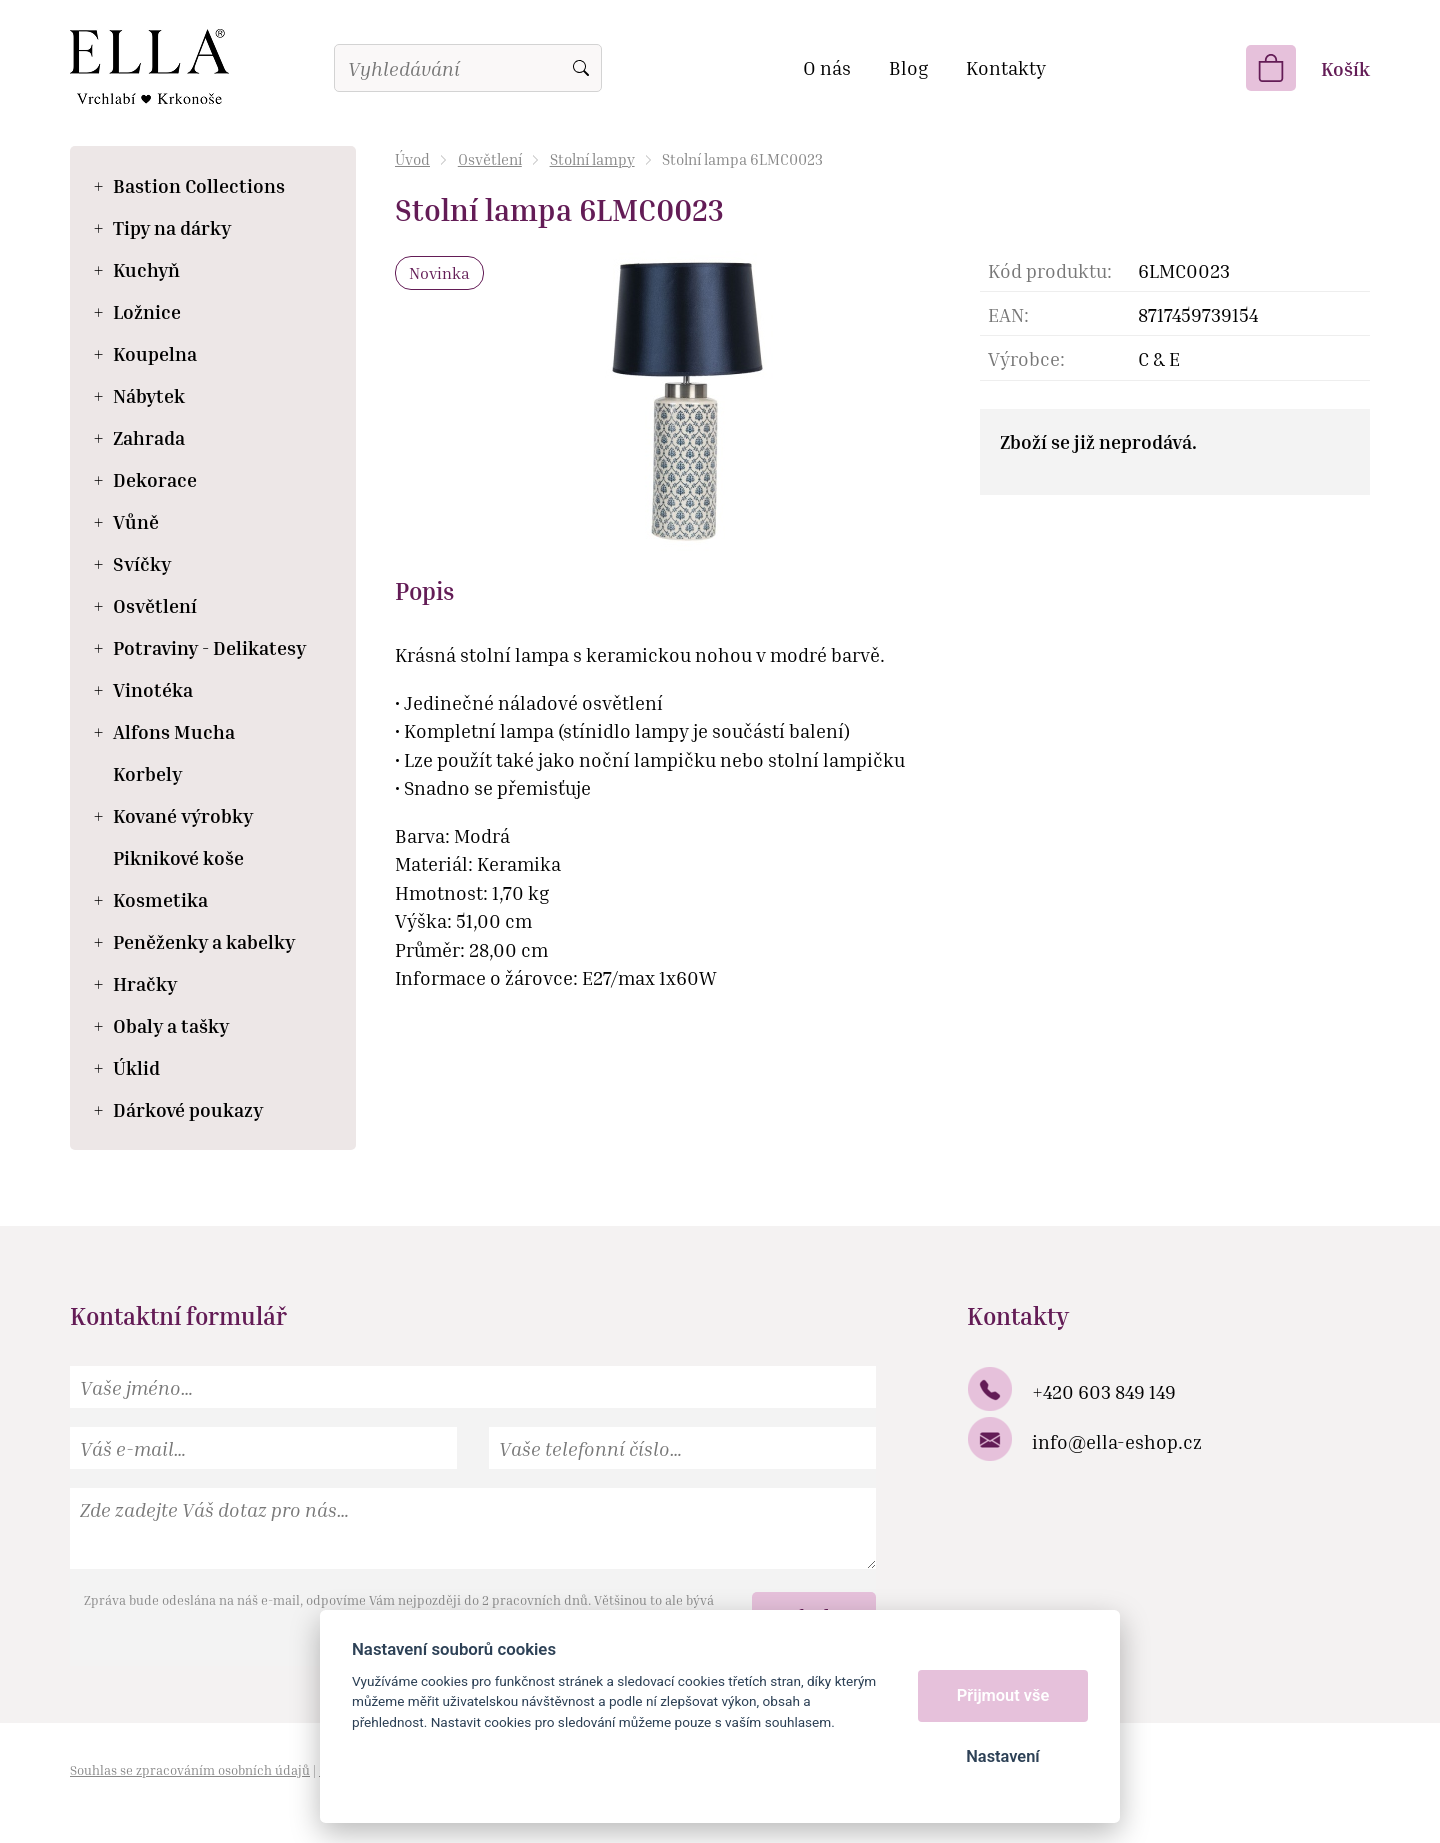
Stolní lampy (592, 159)
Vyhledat (581, 68)
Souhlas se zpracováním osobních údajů (190, 1770)
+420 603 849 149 (1104, 1391)
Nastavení (1002, 1756)
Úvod (412, 159)
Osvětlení (490, 159)
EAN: (1008, 314)
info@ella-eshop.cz (1117, 1441)
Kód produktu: (1050, 270)
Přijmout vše (1003, 1695)
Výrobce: (1026, 358)
